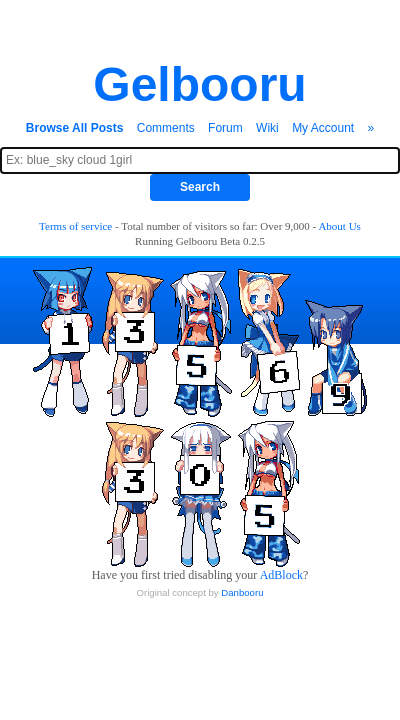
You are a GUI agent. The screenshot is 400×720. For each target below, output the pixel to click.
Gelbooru (199, 84)
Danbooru (242, 592)
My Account (323, 128)
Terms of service (75, 226)
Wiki (267, 128)
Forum (225, 128)
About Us (339, 226)
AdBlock (281, 575)
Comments (166, 128)
